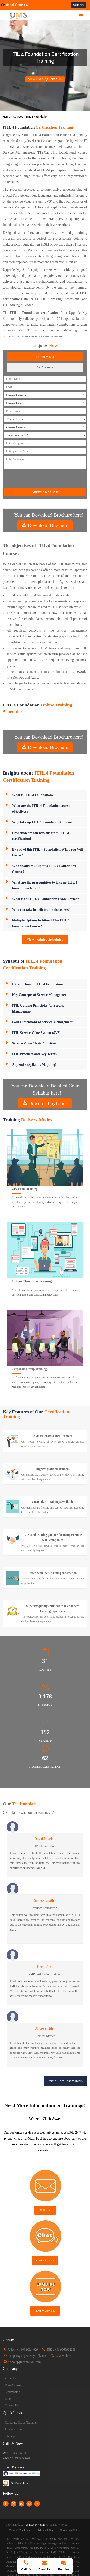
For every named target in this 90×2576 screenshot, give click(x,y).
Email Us (45, 2210)
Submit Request (45, 492)
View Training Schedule (45, 79)
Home (7, 116)
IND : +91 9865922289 (61, 2349)
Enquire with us (45, 2310)
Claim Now (78, 4)
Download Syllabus (47, 1103)
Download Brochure (47, 525)
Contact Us (12, 2405)
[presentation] (37, 478)
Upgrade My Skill (35, 2524)
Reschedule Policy (70, 2530)
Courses (18, 116)
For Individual (45, 357)
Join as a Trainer (15, 2429)
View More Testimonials (66, 2081)
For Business (45, 367)
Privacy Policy (45, 2530)
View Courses (13, 2385)
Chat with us (45, 2260)
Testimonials (12, 2392)
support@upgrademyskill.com (27, 2355)
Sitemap (10, 2436)
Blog (8, 2398)
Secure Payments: (14, 2467)
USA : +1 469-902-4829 (23, 2349)
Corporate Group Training (21, 2422)
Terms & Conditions (20, 2530)
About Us (11, 2378)
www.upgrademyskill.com (24, 2361)
